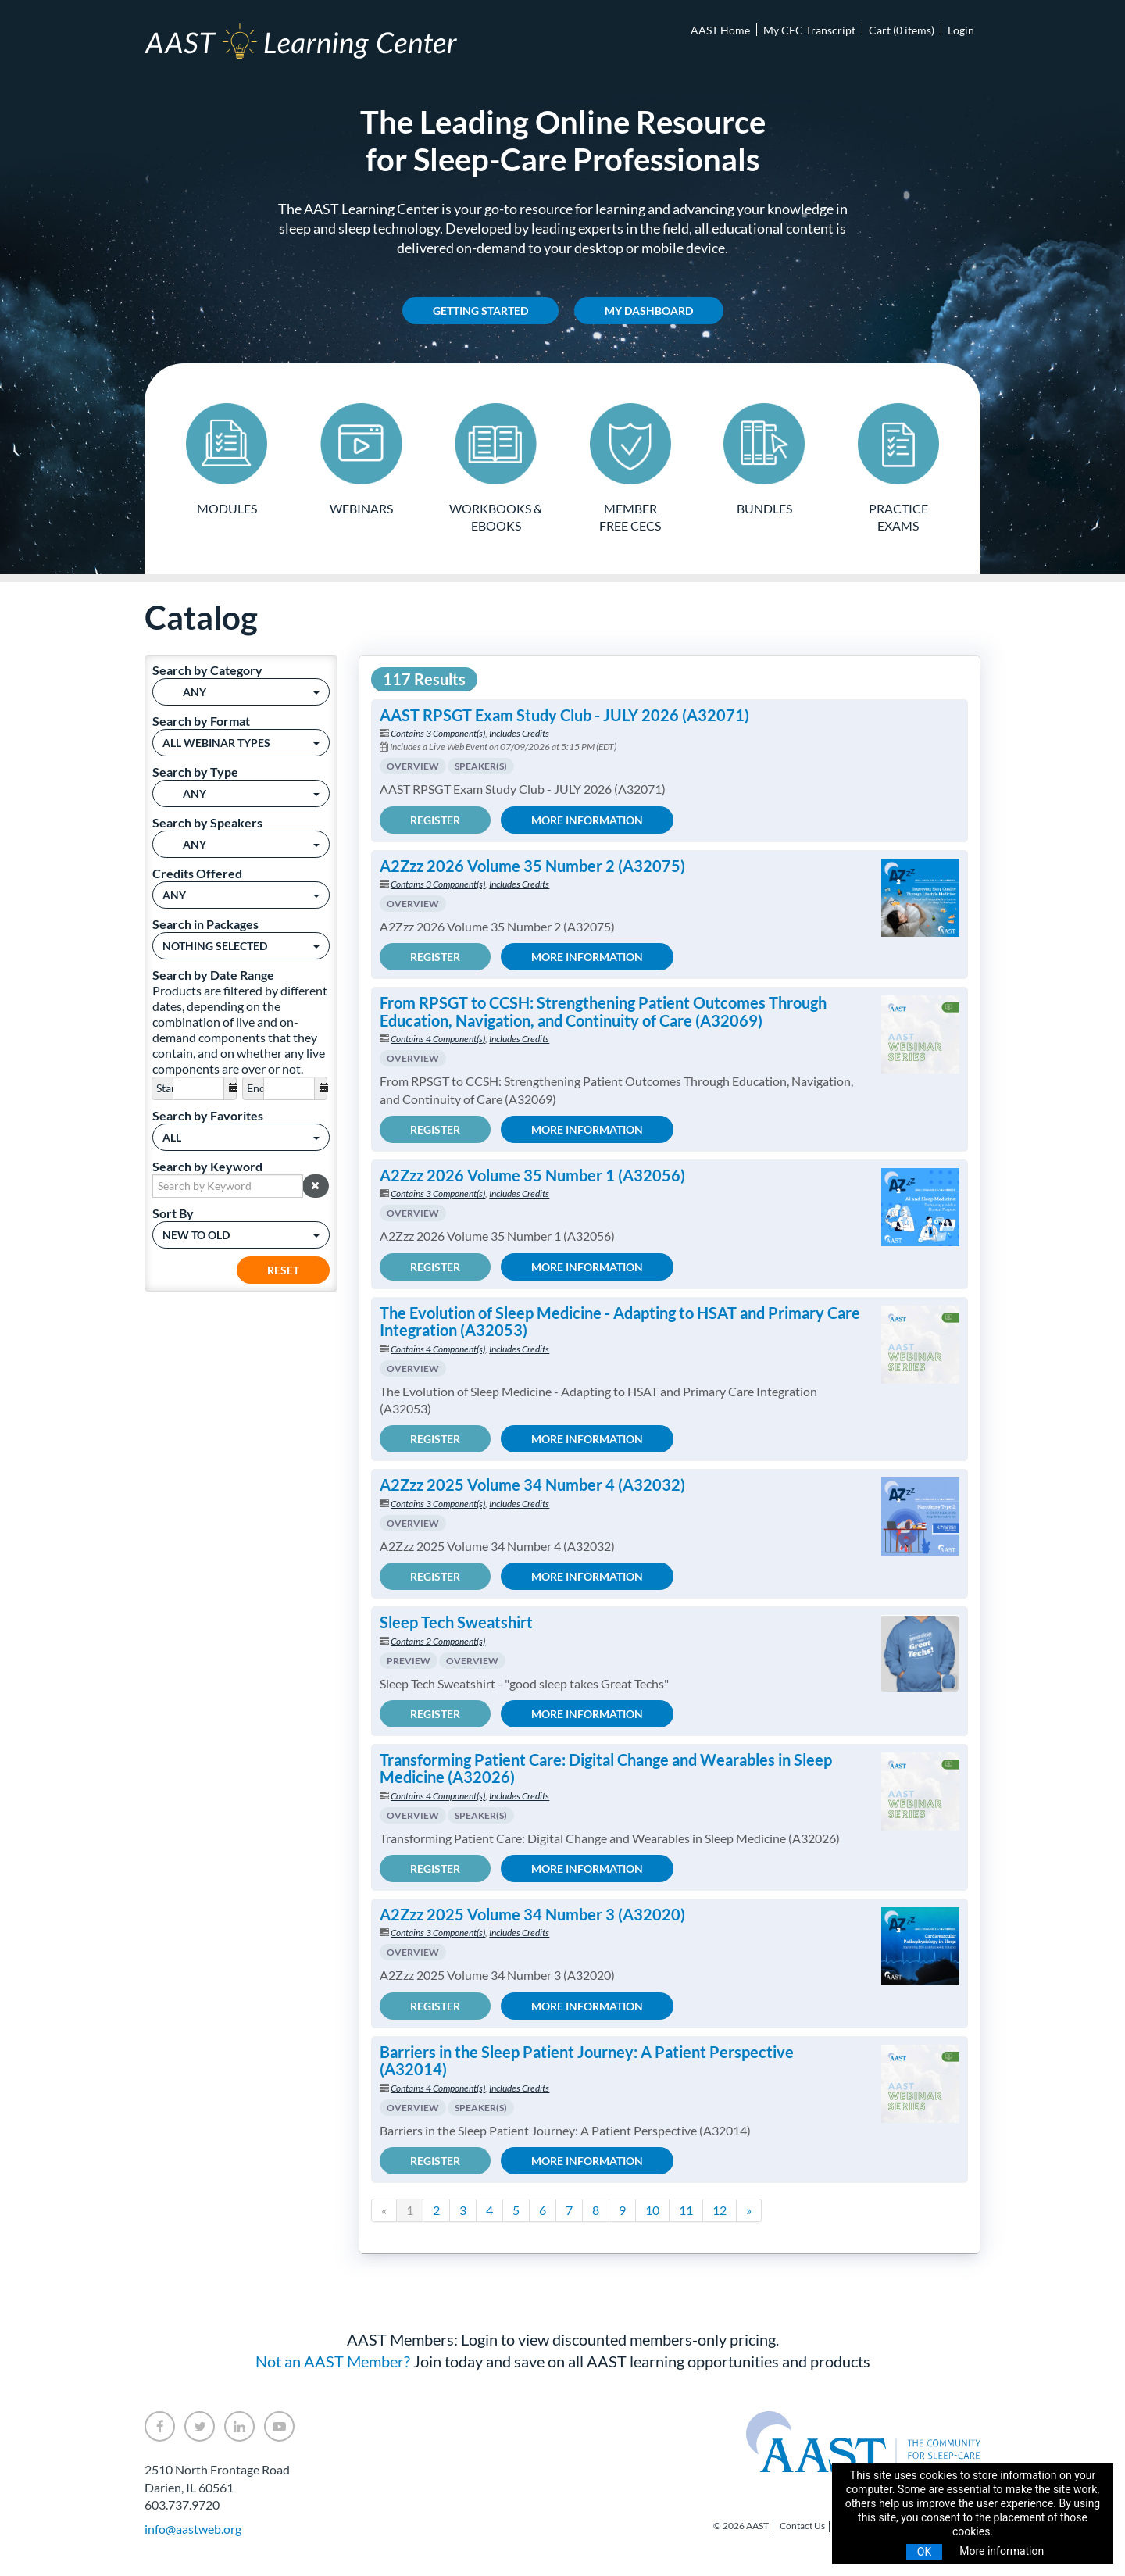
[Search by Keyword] (227, 1185)
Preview (408, 1660)
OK (924, 2552)
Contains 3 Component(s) (438, 733)
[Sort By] (241, 1234)
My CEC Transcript (809, 30)
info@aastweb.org (193, 2528)
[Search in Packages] (241, 945)
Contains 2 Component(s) (438, 1640)
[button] (315, 1185)
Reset (283, 1269)
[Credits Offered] (241, 894)
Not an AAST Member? (332, 2361)
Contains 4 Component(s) (438, 1039)
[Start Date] (198, 1087)
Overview (413, 766)
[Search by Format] (241, 742)
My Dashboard (649, 310)
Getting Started (480, 310)
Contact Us (802, 2525)
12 (719, 2210)
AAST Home (720, 30)
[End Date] (289, 1087)
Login (961, 30)
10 (652, 2210)
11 (686, 2210)
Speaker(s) (481, 766)
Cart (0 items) (901, 30)
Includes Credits (519, 733)
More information (1001, 2551)
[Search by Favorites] (241, 1136)
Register (435, 819)
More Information (587, 819)
